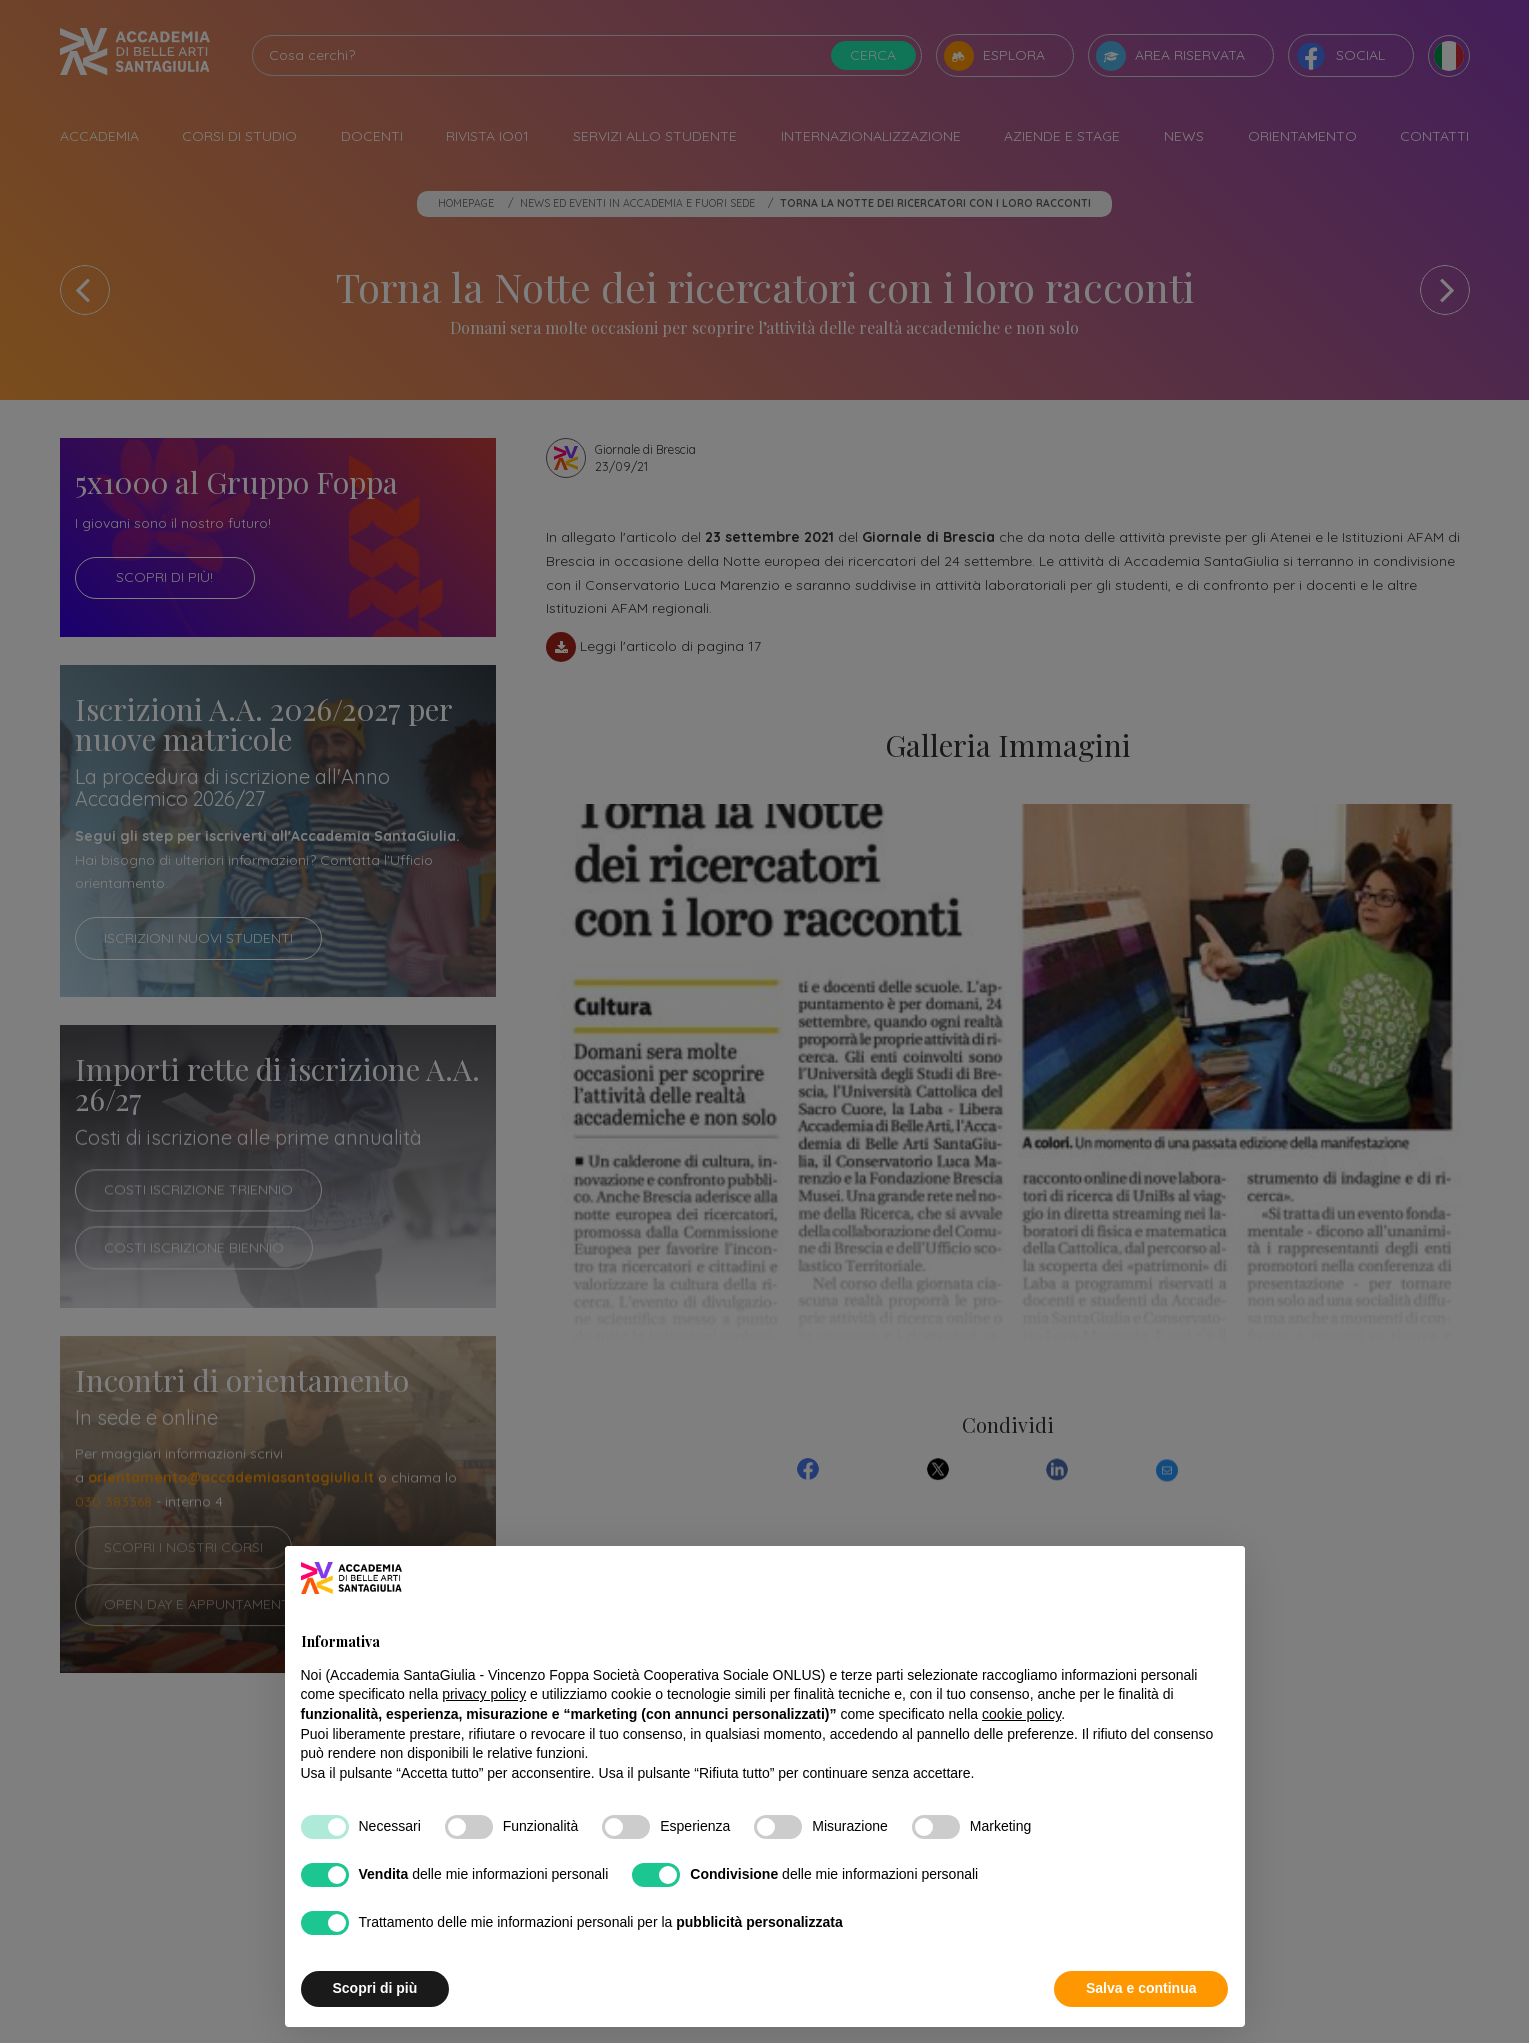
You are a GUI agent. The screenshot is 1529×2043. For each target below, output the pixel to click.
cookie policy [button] (1021, 1714)
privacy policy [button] (484, 1694)
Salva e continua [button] (1141, 1988)
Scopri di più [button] (375, 1988)
